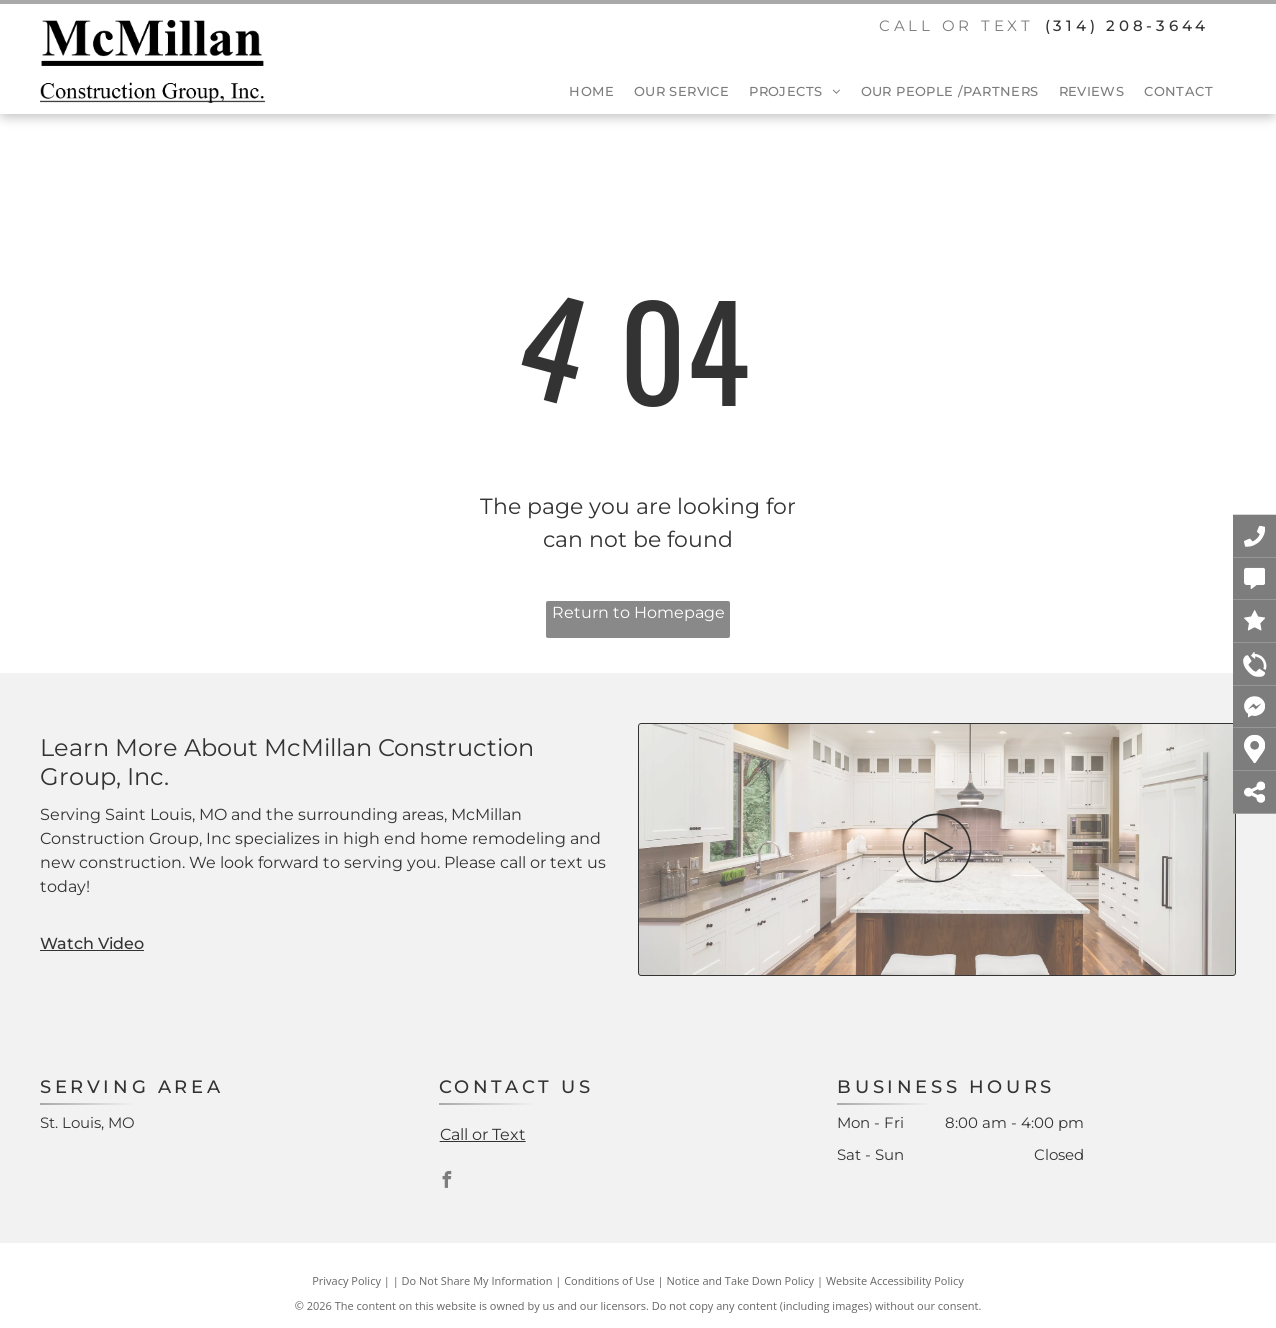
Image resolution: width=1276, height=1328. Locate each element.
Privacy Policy (346, 1280)
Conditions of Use (609, 1280)
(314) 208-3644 (1127, 25)
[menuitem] (581, 92)
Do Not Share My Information (477, 1280)
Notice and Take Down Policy (741, 1280)
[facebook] (447, 1182)
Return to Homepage (638, 612)
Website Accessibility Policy (895, 1280)
